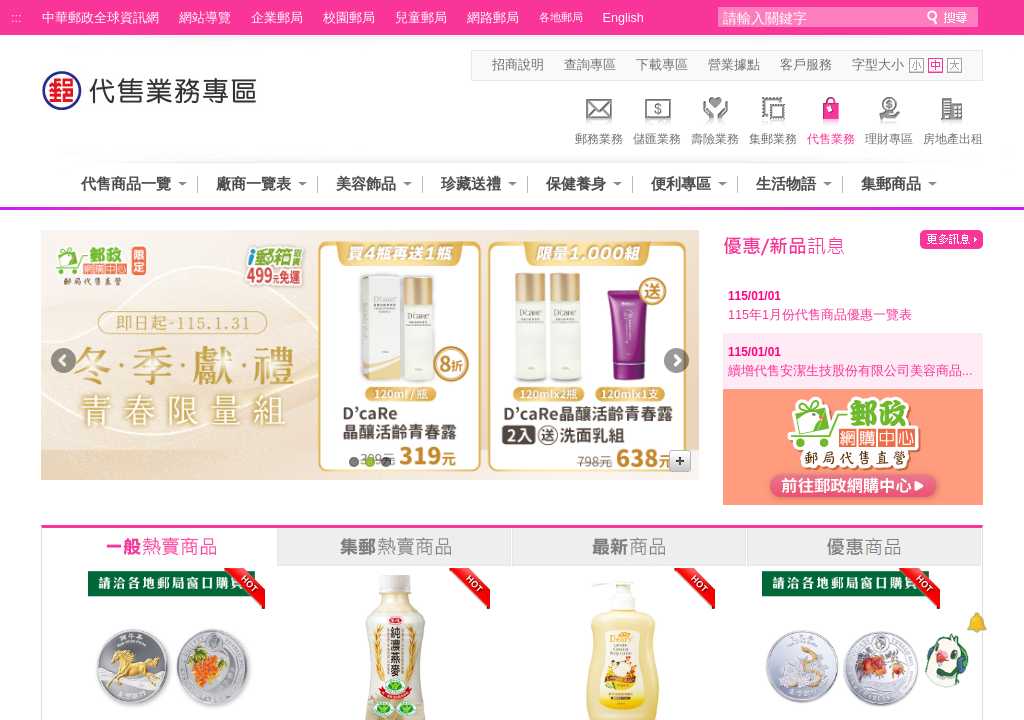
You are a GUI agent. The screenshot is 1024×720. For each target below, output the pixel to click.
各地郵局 (561, 17)
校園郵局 (349, 18)
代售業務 (831, 118)
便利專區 (681, 183)
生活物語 (786, 183)
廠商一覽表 (253, 183)
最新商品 (629, 547)
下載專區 (662, 65)
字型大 (954, 65)
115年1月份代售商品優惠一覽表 (820, 315)
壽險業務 (715, 118)
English (623, 18)
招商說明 (518, 65)
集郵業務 (773, 118)
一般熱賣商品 (159, 547)
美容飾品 (366, 183)
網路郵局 (493, 18)
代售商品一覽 (126, 183)
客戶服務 (806, 65)
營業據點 (734, 65)
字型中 (935, 65)
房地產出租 (953, 118)
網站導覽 (205, 18)
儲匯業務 (657, 118)
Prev (63, 364)
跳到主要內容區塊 (10, 10)
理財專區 (889, 118)
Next (676, 364)
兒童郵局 (421, 18)
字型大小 (878, 65)
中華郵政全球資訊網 (100, 18)
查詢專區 (590, 65)
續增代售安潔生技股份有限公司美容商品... (850, 371)
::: (16, 18)
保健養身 (576, 183)
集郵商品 (891, 183)
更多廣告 (680, 461)
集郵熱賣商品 (394, 547)
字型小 (916, 65)
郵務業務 (599, 118)
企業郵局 (277, 18)
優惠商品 (864, 547)
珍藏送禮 (471, 183)
